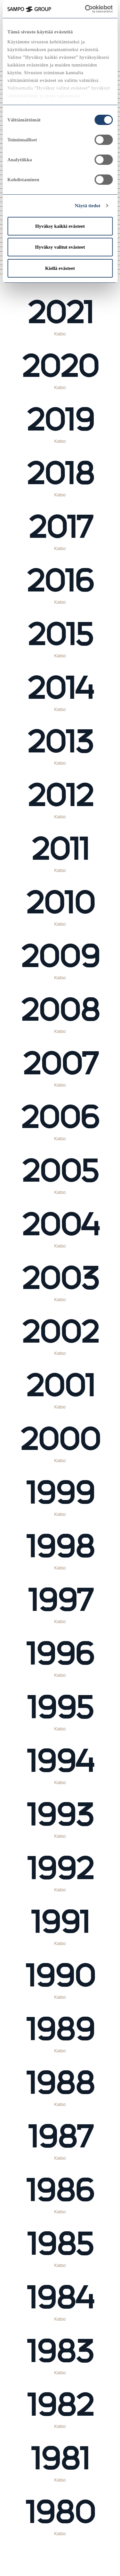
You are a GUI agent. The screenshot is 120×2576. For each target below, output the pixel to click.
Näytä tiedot (87, 205)
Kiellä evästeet (60, 268)
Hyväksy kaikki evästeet (60, 226)
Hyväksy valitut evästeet (60, 247)
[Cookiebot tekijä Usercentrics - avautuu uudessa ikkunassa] (93, 9)
